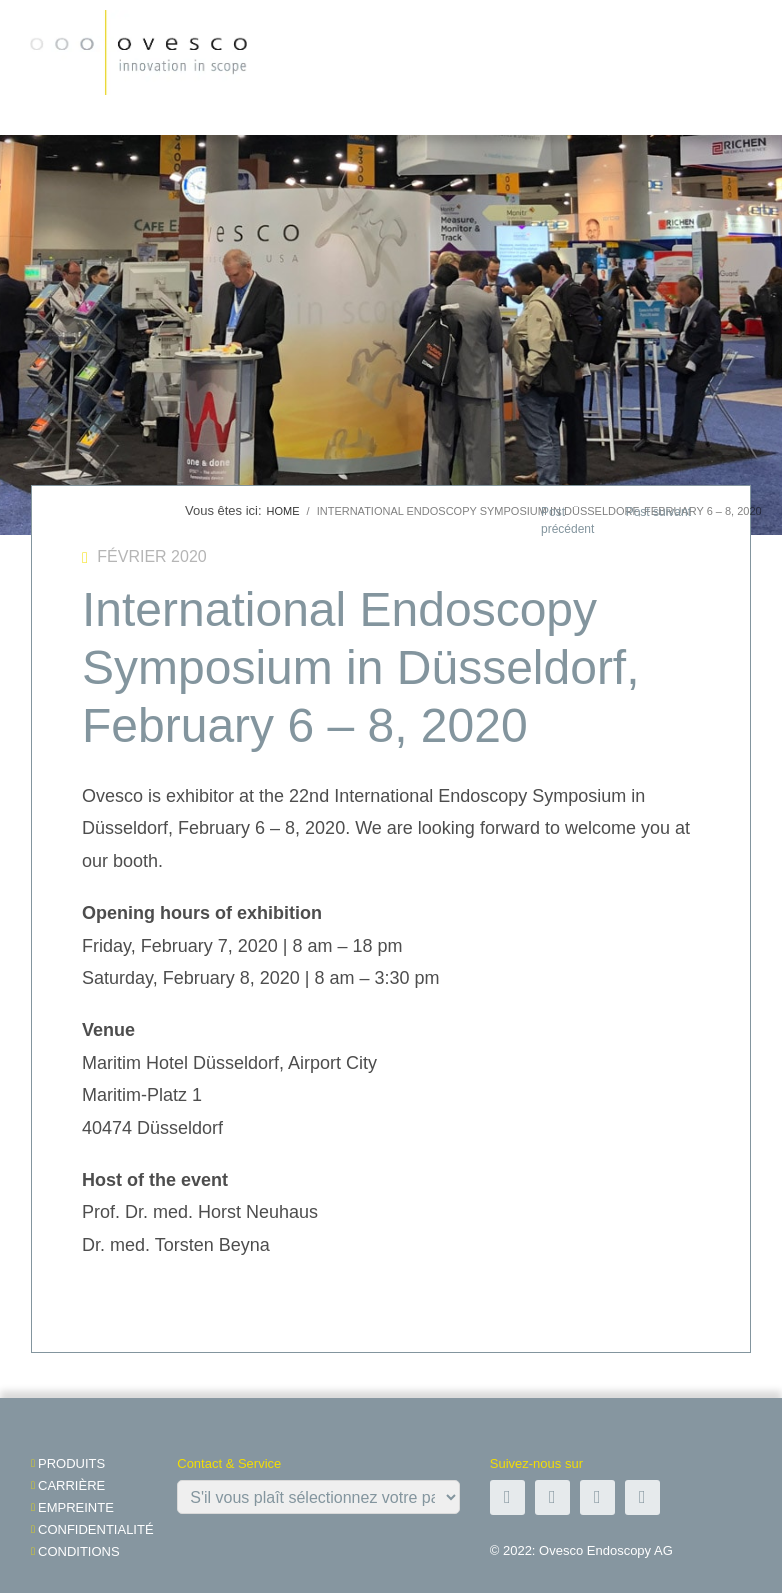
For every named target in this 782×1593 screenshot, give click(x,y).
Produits (71, 1463)
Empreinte (76, 1507)
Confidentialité (96, 1529)
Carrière (71, 1485)
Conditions (79, 1551)
